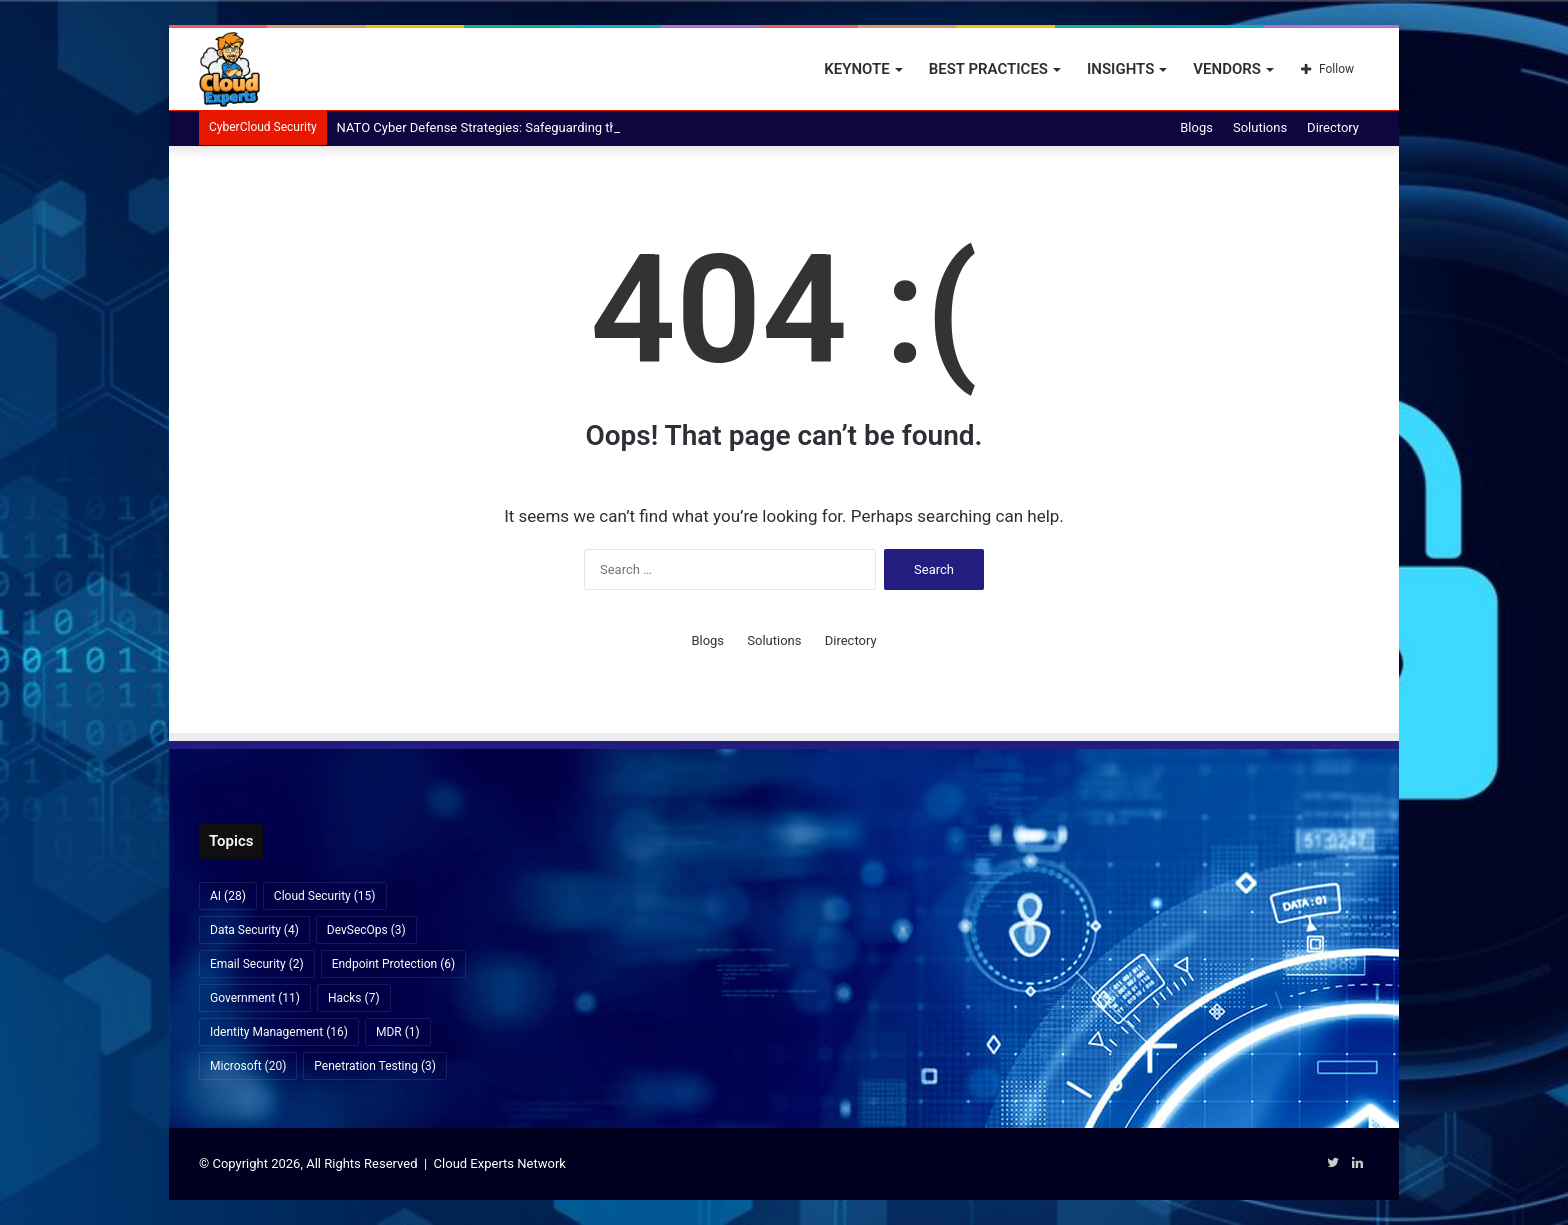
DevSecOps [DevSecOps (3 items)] (366, 930)
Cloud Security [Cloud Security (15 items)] (325, 896)
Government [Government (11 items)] (255, 998)
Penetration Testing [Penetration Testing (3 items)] (375, 1066)
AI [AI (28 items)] (228, 896)
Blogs (1196, 127)
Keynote (856, 69)
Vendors (1227, 69)
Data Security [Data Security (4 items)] (254, 930)
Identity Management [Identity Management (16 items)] (279, 1032)
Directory (1333, 127)
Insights (1120, 69)
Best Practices (988, 69)
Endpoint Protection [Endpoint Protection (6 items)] (394, 964)
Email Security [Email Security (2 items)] (257, 964)
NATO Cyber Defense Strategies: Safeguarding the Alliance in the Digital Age (555, 127)
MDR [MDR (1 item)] (398, 1032)
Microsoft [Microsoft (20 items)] (248, 1066)
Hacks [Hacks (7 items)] (354, 998)
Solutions (1260, 127)
